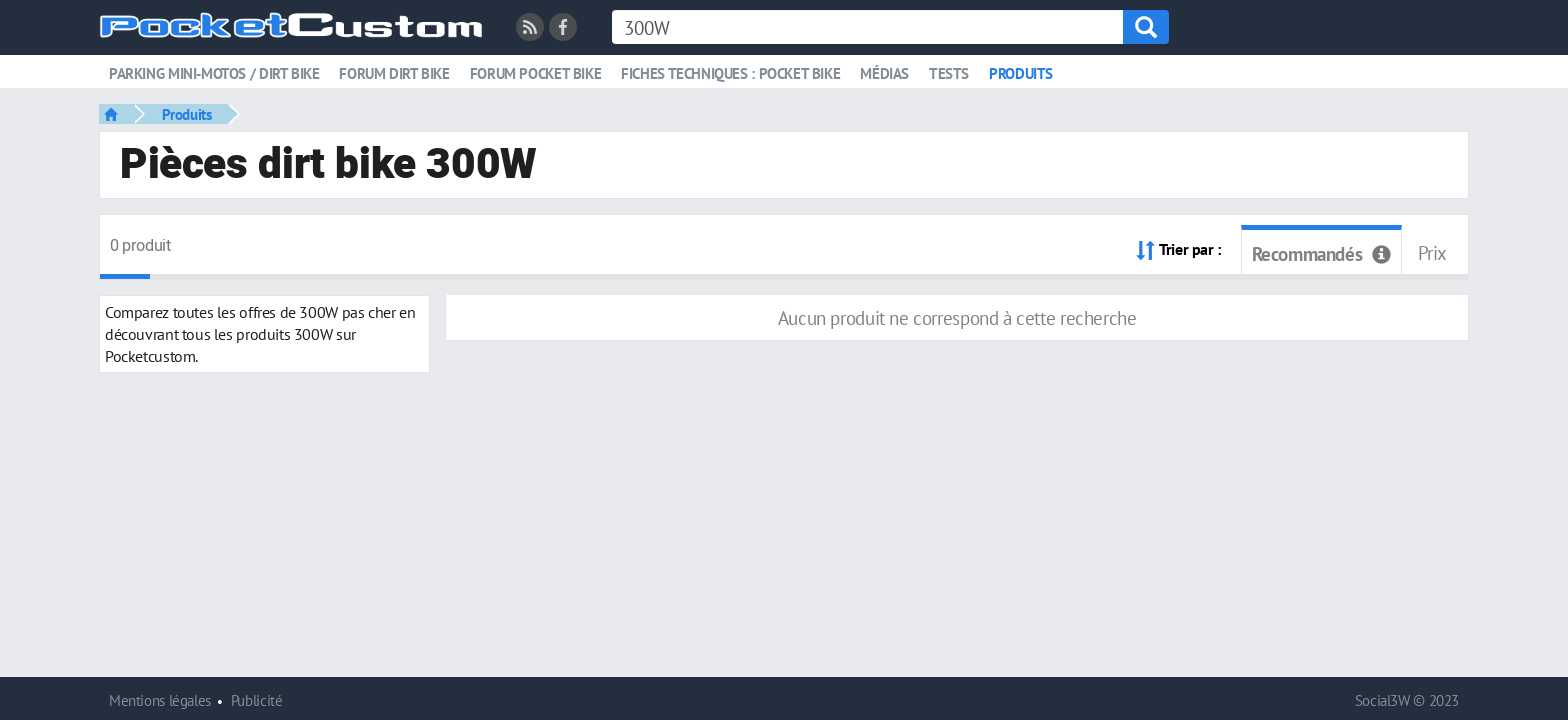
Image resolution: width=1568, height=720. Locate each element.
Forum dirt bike (394, 73)
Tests (949, 73)
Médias (884, 73)
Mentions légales (160, 700)
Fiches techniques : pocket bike (730, 73)
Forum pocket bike (535, 73)
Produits (1021, 73)
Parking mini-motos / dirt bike (214, 73)
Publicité (257, 700)
